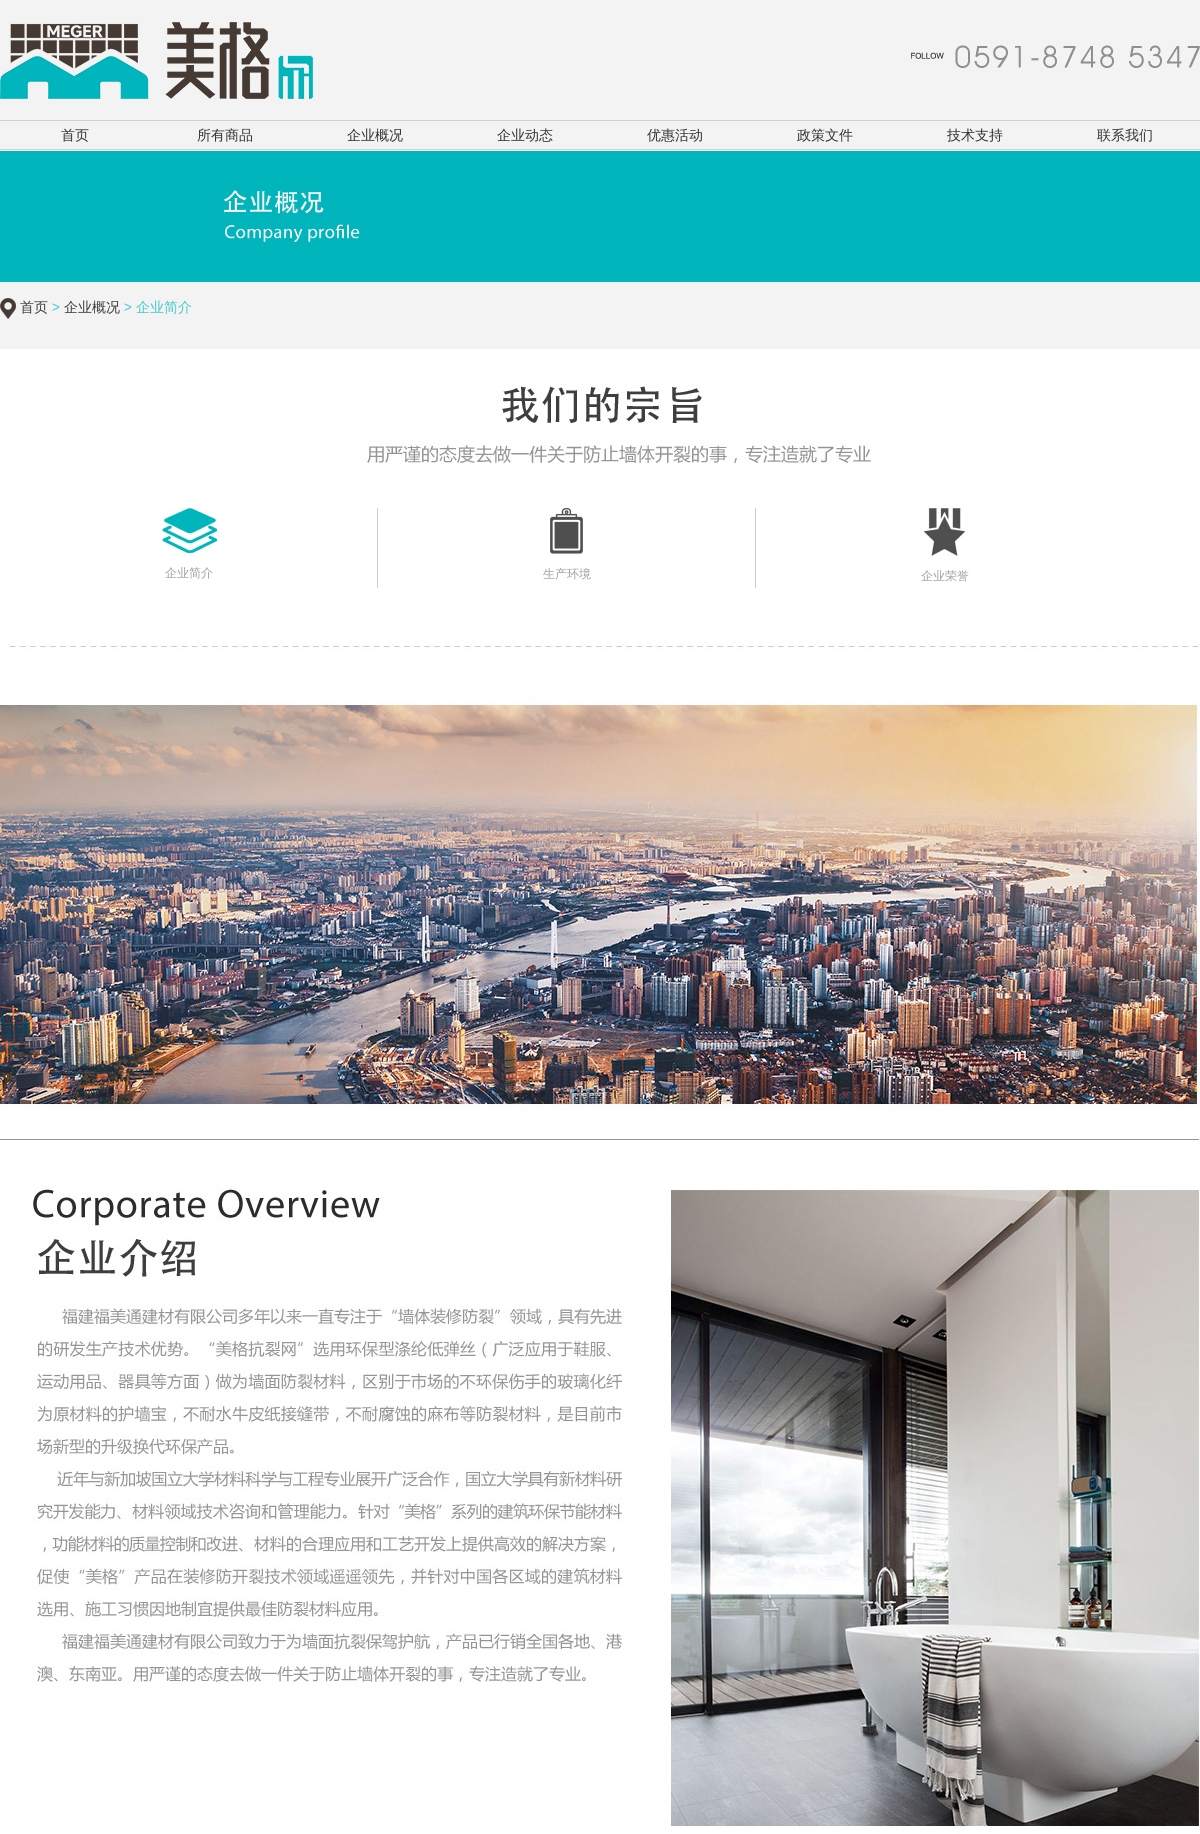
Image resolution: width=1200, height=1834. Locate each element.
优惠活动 (675, 135)
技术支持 (975, 135)
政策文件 (825, 135)
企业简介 (189, 573)
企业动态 (525, 135)
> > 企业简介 (120, 307)
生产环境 (567, 574)
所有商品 (225, 135)
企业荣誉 (945, 576)
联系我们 (1125, 135)
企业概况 (375, 135)
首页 (75, 135)
